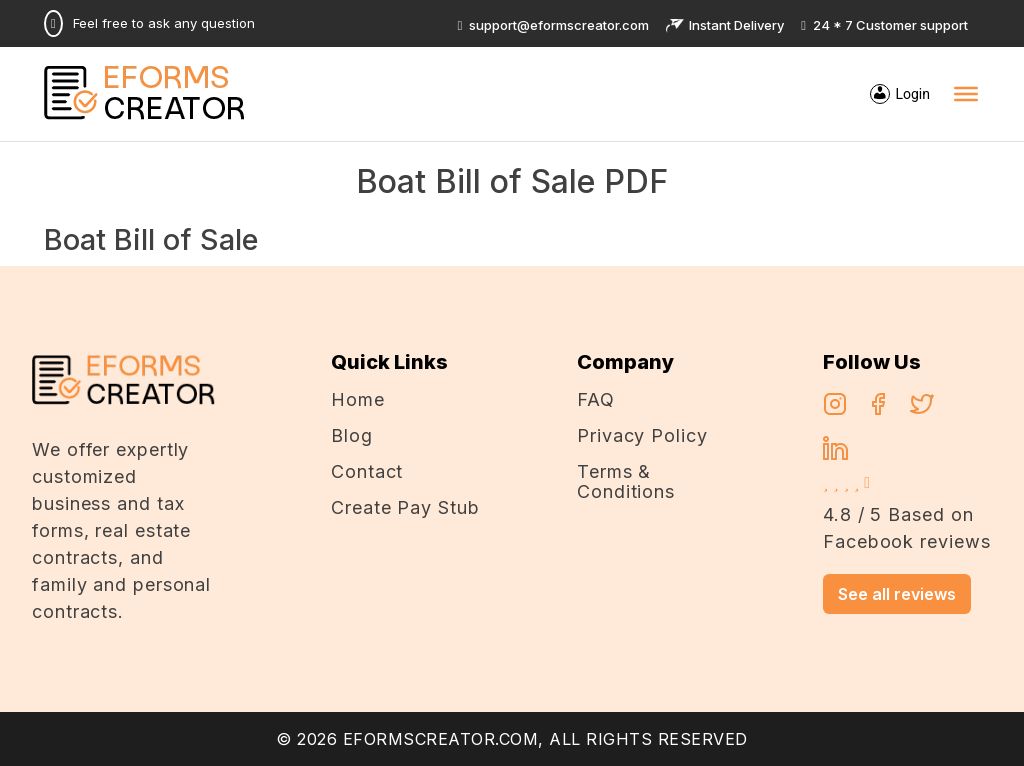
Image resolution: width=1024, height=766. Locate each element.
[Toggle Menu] (966, 94)
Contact (367, 471)
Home (358, 399)
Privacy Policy (642, 435)
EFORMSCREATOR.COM (441, 739)
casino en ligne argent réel (100, 278)
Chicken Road (258, 278)
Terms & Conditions (626, 481)
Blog (352, 435)
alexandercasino (378, 278)
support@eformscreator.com (554, 25)
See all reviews (897, 594)
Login (912, 94)
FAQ (596, 399)
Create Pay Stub (405, 507)
